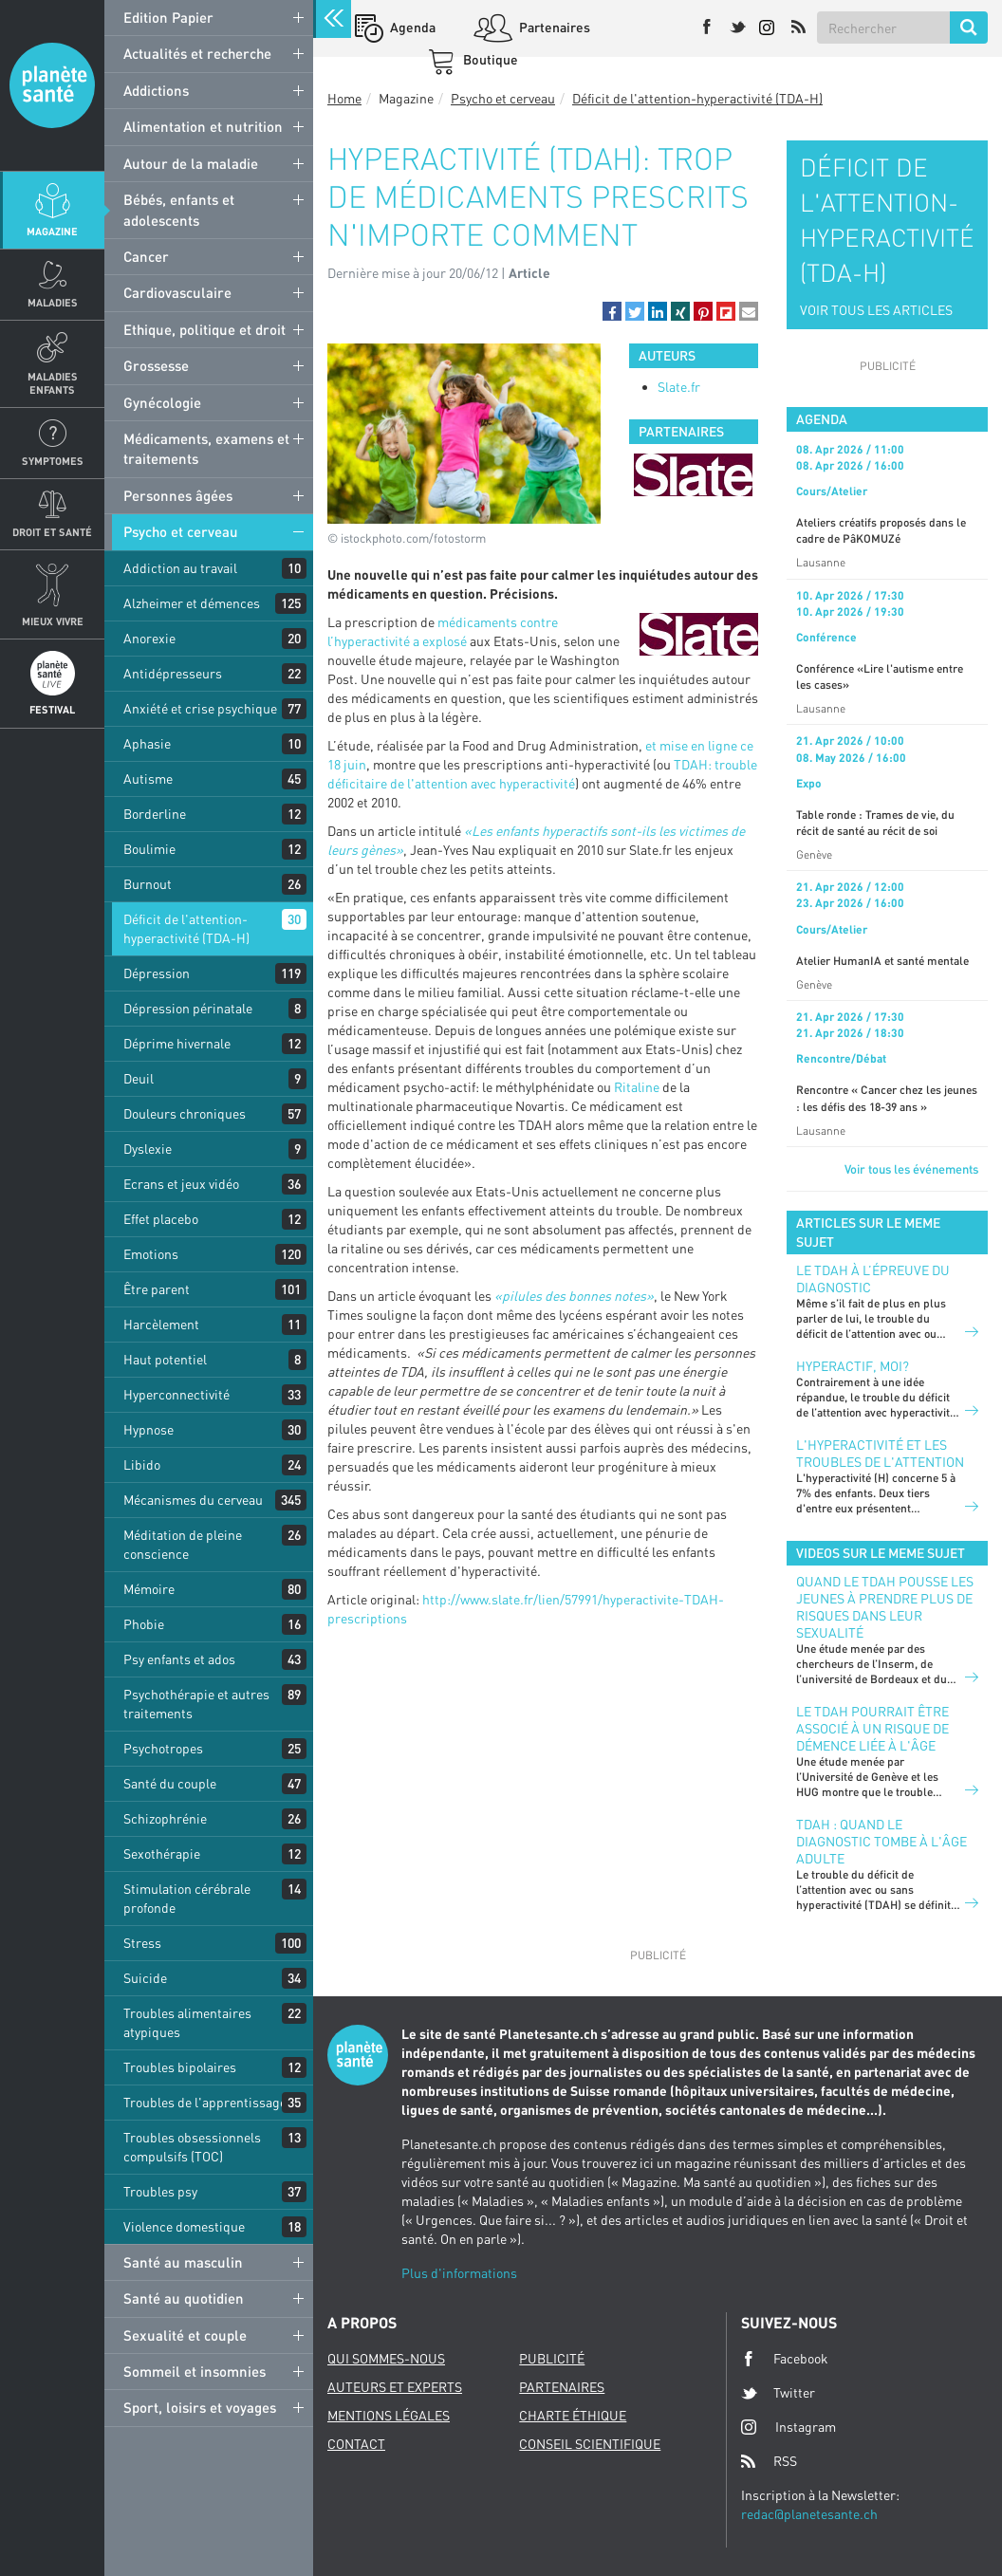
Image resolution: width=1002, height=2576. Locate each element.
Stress (142, 1943)
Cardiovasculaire (177, 292)
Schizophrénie (165, 1818)
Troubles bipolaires (179, 2067)
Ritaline (636, 1087)
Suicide (145, 1978)
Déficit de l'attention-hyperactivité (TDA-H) (186, 928)
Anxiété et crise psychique (200, 708)
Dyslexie (147, 1148)
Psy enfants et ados (179, 1659)
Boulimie (149, 849)
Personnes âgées (177, 495)
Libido (141, 1464)
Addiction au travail (180, 568)
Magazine (52, 231)
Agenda (411, 27)
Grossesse (156, 365)
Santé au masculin (183, 2261)
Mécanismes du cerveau (193, 1500)
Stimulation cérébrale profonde (186, 1898)
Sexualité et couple (185, 2335)
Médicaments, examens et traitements (206, 448)
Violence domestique (184, 2226)
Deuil (138, 1078)
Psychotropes (163, 1748)
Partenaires (553, 27)
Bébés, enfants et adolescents (178, 209)
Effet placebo (160, 1219)
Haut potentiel (165, 1359)
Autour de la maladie (190, 163)
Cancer (146, 256)
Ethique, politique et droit (204, 329)
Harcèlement (161, 1324)
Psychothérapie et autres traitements (196, 1703)
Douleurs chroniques (184, 1113)
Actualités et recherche (197, 53)
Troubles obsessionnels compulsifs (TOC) (192, 2146)
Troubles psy (160, 2191)
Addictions (156, 90)
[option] (693, 475)
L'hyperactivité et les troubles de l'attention (880, 1453)
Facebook (784, 2358)
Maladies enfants (53, 382)
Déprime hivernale (177, 1043)
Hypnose (148, 1429)
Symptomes (53, 460)
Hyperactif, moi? (852, 1366)
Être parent (156, 1289)
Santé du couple (169, 1783)
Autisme (148, 778)
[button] (612, 311)
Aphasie (147, 743)
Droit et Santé (52, 532)
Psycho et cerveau (180, 531)
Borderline (154, 814)
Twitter (778, 2392)
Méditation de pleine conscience (182, 1544)
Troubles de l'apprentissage (205, 2102)
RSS (769, 2461)
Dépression (156, 973)
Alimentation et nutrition (203, 126)
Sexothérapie (161, 1853)
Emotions (150, 1254)
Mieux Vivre (53, 621)
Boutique (489, 59)
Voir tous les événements (911, 1169)
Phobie (143, 1624)
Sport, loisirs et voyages (199, 2407)
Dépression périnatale (187, 1008)
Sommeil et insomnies (194, 2371)
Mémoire (149, 1589)
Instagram (788, 2426)
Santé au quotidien (183, 2298)
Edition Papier (168, 17)
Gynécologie (162, 402)
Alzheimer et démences (191, 603)
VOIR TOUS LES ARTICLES (876, 310)
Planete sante (52, 85)
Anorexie (149, 638)
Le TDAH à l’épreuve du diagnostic (873, 1278)
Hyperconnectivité (176, 1394)
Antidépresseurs (172, 673)
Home (344, 98)
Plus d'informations (459, 2273)
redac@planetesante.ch (809, 2514)
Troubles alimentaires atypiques (187, 2022)
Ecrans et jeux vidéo (181, 1184)
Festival (52, 709)
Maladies (53, 302)
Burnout (147, 884)
